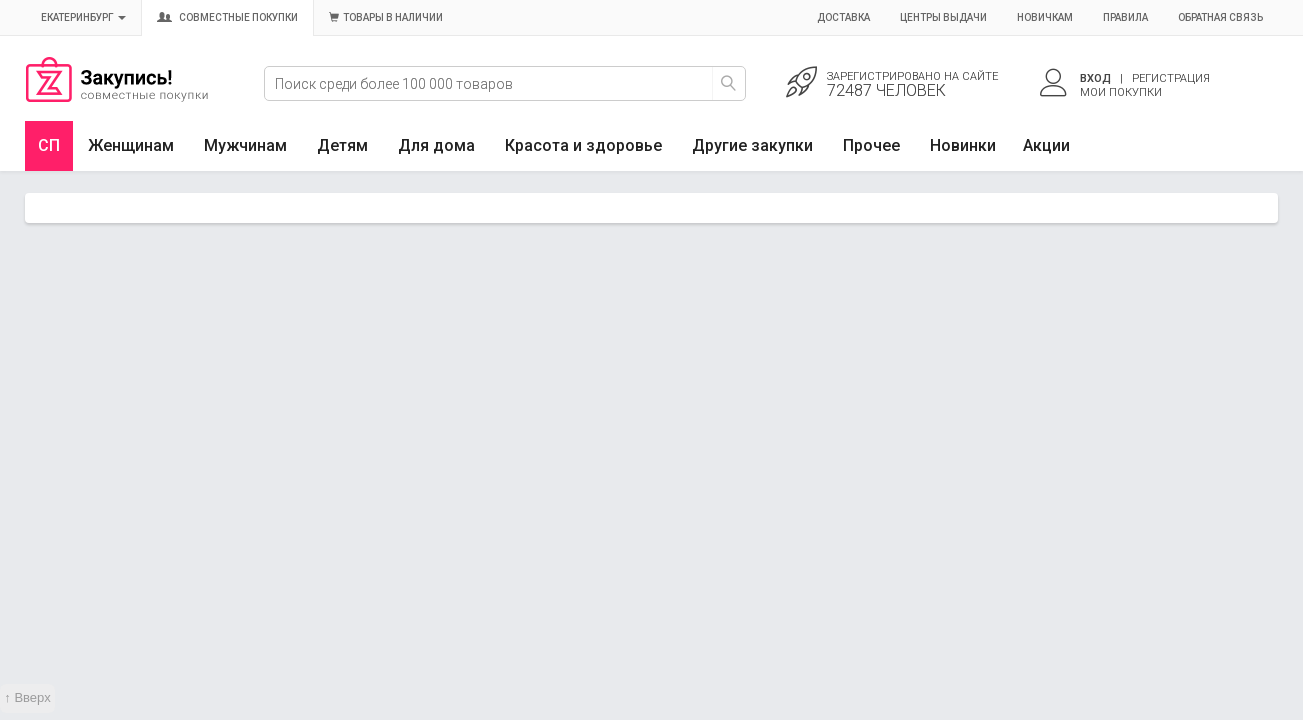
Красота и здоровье (583, 145)
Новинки (963, 145)
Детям (342, 145)
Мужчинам (245, 145)
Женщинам (131, 145)
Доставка (843, 17)
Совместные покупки (227, 17)
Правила (1125, 17)
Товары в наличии (386, 17)
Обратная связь (1220, 17)
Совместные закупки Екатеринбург (117, 97)
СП (49, 145)
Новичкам (1045, 17)
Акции (1046, 145)
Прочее (871, 145)
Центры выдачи (943, 17)
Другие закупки (752, 145)
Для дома (436, 145)
